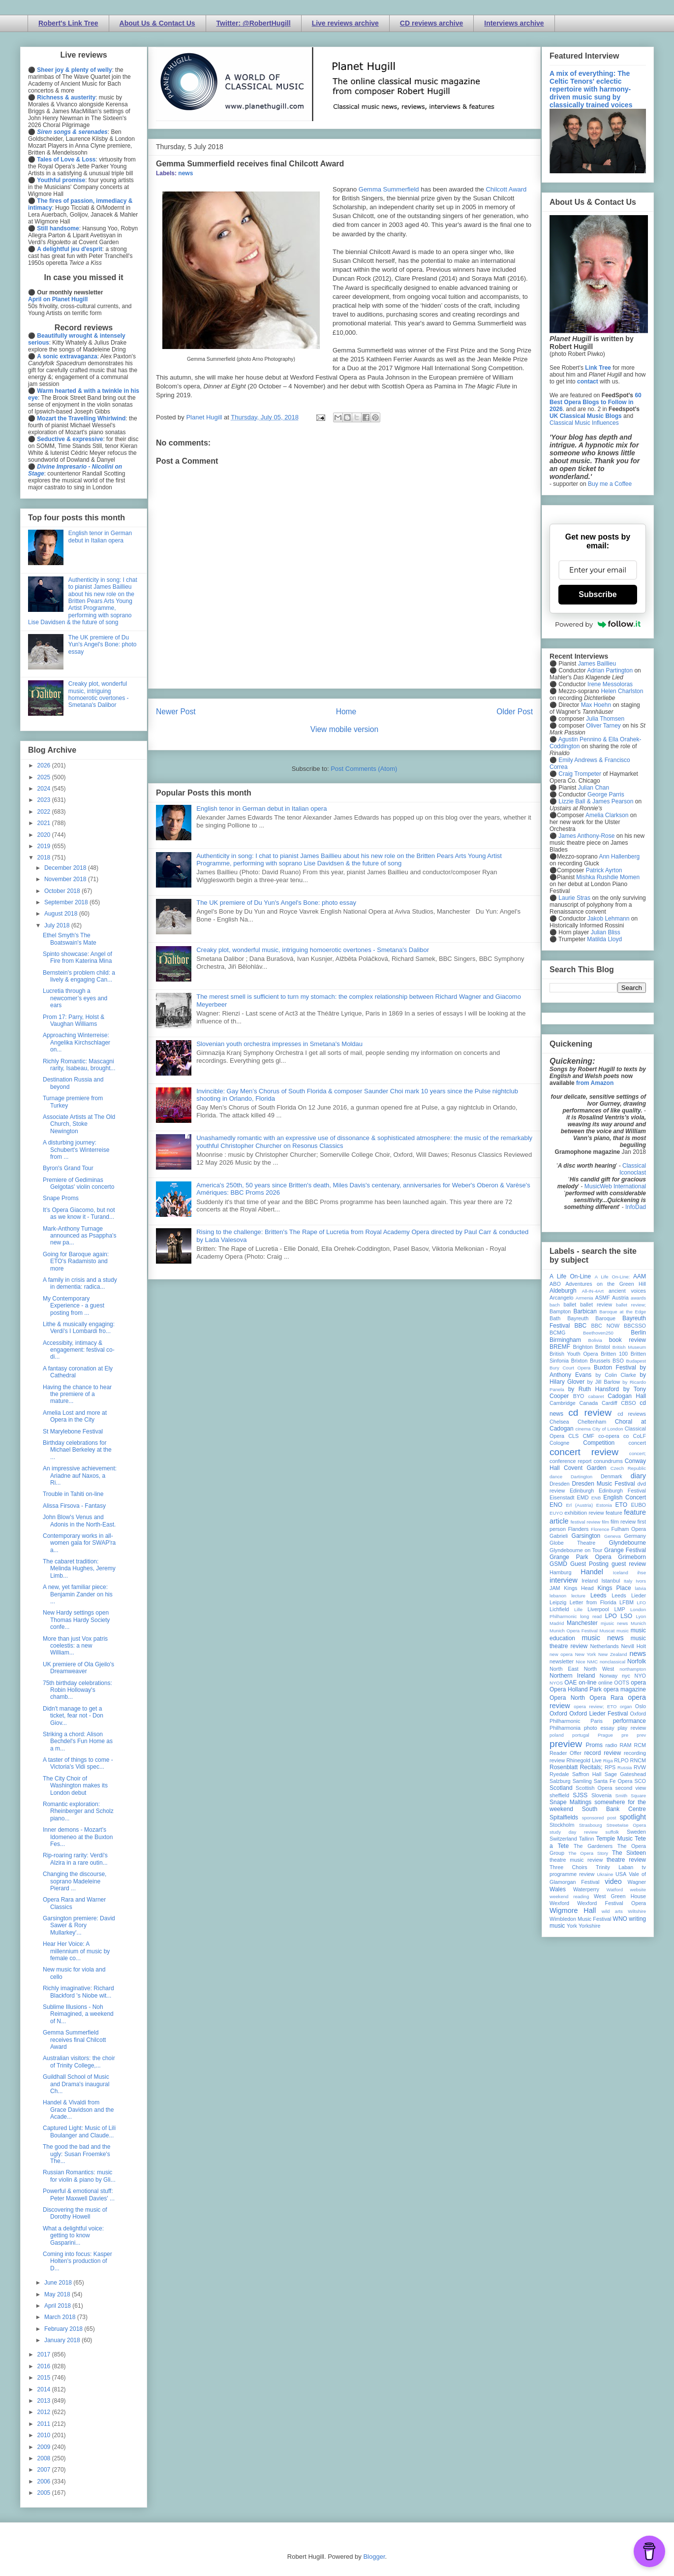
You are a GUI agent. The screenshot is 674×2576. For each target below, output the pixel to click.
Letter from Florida (593, 1602)
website (638, 1889)
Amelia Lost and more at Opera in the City (75, 1416)
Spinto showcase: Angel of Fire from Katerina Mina (77, 957)
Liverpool (598, 1609)
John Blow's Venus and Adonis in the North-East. (79, 1520)
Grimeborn (632, 1557)
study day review (574, 1832)
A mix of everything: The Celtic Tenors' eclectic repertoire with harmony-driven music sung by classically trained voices (591, 89)
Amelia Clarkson (606, 815)
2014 (44, 2389)
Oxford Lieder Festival (598, 1713)
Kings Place (614, 1588)
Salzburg (560, 1781)
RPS (610, 1767)
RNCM (638, 1760)
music (622, 1630)
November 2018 (66, 879)
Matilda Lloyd (604, 939)
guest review (629, 1563)
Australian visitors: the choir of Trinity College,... (79, 2061)
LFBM (626, 1602)
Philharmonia (565, 1728)
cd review (590, 1412)
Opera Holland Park (576, 1689)
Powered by (598, 624)
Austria (620, 1298)
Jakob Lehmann (608, 918)
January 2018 (63, 2340)
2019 (44, 846)
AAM (639, 1276)
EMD (583, 1497)
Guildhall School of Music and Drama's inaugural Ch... (76, 2084)
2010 (44, 2435)
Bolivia (595, 1340)
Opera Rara (606, 1697)
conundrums (607, 1461)
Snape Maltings (570, 1802)
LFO (641, 1602)
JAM (555, 1588)
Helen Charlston (622, 691)
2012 (44, 2412)
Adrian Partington (610, 670)
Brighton (582, 1347)
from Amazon (594, 1083)
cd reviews (631, 1414)
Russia (624, 1767)
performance (629, 1720)
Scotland (561, 1787)
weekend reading (569, 1896)
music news (602, 1638)
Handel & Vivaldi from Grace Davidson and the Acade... (78, 2109)
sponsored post (599, 1817)
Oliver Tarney (603, 725)
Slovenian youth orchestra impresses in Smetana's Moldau (279, 1044)
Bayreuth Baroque (591, 1318)
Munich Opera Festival (574, 1630)
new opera (561, 1654)
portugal (580, 1735)
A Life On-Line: (612, 1276)
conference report (571, 1461)
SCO (640, 1781)
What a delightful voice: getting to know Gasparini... (73, 2235)
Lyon (641, 1616)
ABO (555, 1284)
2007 (44, 2469)
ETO (621, 1504)
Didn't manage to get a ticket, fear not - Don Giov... (73, 1715)
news (185, 173)
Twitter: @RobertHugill (253, 23)
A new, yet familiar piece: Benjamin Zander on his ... (78, 1594)
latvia (640, 1588)
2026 (44, 765)
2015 (44, 2377)
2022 (44, 811)
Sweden (636, 1832)
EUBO (638, 1505)
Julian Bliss (605, 932)
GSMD (558, 1563)
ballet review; (631, 1304)
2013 (44, 2400)
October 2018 (63, 891)
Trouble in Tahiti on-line (73, 1494)
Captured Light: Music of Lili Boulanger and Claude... (79, 2131)
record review (602, 1752)
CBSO (628, 1403)
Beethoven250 (598, 1333)
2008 (44, 2458)
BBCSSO (635, 1326)
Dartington (581, 1476)
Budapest (636, 1361)
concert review (584, 1452)
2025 (44, 777)
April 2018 (58, 2305)
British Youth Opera (574, 1354)
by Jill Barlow (603, 1382)
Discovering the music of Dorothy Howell (75, 2213)
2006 (44, 2481)
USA (620, 1874)
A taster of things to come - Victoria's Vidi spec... (78, 1763)
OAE (570, 1682)
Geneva (612, 1536)
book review (627, 1339)
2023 (44, 799)
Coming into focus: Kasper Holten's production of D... (77, 2261)
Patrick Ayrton (604, 870)
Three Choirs (568, 1867)
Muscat (606, 1630)
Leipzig (558, 1602)
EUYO (556, 1513)
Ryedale (559, 1774)
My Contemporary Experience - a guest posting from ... (73, 1305)
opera (638, 1682)
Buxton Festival (615, 1367)
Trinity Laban (614, 1867)
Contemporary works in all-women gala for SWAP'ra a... (79, 1543)
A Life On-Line (570, 1276)
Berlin (638, 1332)
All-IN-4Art (593, 1291)
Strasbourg (590, 1825)
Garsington (586, 1535)
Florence (600, 1529)
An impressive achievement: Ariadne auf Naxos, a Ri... (80, 1475)
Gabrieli (559, 1536)
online (605, 1683)
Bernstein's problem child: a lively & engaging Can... (79, 976)
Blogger (374, 2556)
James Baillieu (597, 663)
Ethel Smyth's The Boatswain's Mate (69, 939)
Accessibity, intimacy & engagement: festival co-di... (79, 1350)
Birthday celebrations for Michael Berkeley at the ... (77, 1450)
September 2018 (67, 902)
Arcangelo (562, 1298)
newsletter (562, 1661)
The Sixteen (629, 1852)
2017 (44, 2354)
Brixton (579, 1361)
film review (623, 1522)
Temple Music (614, 1838)
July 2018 (57, 925)
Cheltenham (592, 1422)
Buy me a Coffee (610, 483)
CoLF (639, 1436)
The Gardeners (593, 1846)
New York (585, 1654)
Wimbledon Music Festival (581, 1919)
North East (564, 1669)
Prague (605, 1735)
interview (564, 1580)
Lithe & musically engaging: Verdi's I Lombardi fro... (79, 1328)
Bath (555, 1318)
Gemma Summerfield (389, 189)
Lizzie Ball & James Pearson (595, 801)
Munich (638, 1623)
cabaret (596, 1396)
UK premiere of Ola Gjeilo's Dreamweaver (78, 1668)
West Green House (620, 1896)
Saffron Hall (587, 1774)
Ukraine (605, 1874)
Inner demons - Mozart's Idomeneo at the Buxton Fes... (78, 1836)
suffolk (612, 1832)
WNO (620, 1918)
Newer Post (176, 711)
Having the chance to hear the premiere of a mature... (77, 1394)
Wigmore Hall (573, 1910)
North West (599, 1669)
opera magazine (625, 1689)
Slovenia (601, 1795)
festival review (586, 1522)
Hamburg (560, 1572)
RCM (640, 1745)
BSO (618, 1361)
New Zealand (612, 1654)
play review (631, 1728)
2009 (44, 2447)
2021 (44, 823)
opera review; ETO (595, 1706)
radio (611, 1745)
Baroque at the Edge (622, 1311)
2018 (44, 857)
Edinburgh (582, 1491)
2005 (44, 2492)
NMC (592, 1661)
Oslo (640, 1706)
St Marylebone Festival (73, 1431)
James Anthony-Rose (586, 835)
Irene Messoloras (610, 684)
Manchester (582, 1623)
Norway (609, 1676)
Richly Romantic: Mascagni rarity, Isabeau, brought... (79, 1065)
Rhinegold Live (583, 1760)
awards (638, 1298)
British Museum (629, 1347)
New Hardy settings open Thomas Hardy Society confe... (76, 1619)
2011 (44, 2423)
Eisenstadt (562, 1497)
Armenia (584, 1298)
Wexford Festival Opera (611, 1903)
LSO (626, 1616)
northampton (632, 1669)
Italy (628, 1581)
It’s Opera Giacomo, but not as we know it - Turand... (79, 1213)
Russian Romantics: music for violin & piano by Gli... (79, 2176)
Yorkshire (590, 1926)
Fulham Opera (629, 1529)
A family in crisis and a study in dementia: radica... (80, 1283)
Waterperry (586, 1889)
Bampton (560, 1311)
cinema (583, 1428)
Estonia (604, 1505)
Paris (596, 1721)
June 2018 (58, 2282)
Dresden (560, 1484)
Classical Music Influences (584, 422)
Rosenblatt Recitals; (576, 1767)
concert (637, 1443)
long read (591, 1616)
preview (566, 1744)
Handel (592, 1572)
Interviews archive (514, 23)
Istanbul (610, 1581)
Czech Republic (628, 1468)
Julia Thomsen (605, 718)
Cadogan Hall (627, 1396)
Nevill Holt (633, 1646)
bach (555, 1304)
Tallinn (586, 1839)
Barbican (584, 1311)
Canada (588, 1403)
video (613, 1881)
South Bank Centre (614, 1809)
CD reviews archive (431, 23)
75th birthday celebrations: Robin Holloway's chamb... (77, 1690)
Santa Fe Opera (613, 1781)
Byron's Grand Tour (68, 1168)
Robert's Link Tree (68, 23)
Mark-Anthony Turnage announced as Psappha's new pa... (79, 1235)
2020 (44, 834)
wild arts (612, 1911)
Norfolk (636, 1661)
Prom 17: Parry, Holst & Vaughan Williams (73, 1020)
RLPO (621, 1760)
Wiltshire (637, 1911)
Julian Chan (593, 787)
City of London (607, 1428)
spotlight (632, 1817)
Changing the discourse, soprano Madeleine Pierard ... (74, 1881)
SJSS (580, 1795)
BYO (578, 1396)
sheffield (559, 1795)
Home (346, 711)
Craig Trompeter (579, 773)
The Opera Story (588, 1853)
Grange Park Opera (581, 1557)
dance (556, 1476)
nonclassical (612, 1661)
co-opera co (613, 1436)
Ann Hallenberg (619, 856)
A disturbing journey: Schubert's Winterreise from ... (76, 1149)
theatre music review (576, 1860)
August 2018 (61, 913)
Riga (608, 1760)
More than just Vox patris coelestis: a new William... (75, 1645)
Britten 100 (614, 1354)
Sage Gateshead (625, 1774)
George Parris (605, 794)
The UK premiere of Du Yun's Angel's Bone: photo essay (276, 902)
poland (557, 1735)
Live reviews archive (345, 23)
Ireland (590, 1581)
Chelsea (559, 1422)
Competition (598, 1442)
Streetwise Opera (626, 1825)
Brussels (600, 1361)
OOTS (621, 1683)
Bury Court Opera (570, 1367)
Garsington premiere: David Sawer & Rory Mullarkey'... (79, 1925)
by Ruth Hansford (593, 1389)
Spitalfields (564, 1817)
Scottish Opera (594, 1788)
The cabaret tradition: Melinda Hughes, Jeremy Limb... (79, 1568)
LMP (619, 1609)
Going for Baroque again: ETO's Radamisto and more (76, 1261)
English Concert (624, 1497)
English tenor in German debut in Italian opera (261, 808)
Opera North (567, 1697)
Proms (594, 1745)
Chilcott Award (506, 189)
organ (626, 1706)
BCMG (557, 1333)
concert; (637, 1453)
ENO (556, 1504)
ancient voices (627, 1291)
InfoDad (635, 1207)
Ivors (641, 1581)
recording (635, 1753)
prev (641, 1735)
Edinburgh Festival (622, 1491)
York (572, 1926)
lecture (578, 1595)
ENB (596, 1497)
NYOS (556, 1683)
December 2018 (66, 867)
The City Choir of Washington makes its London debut (75, 1785)
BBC (581, 1325)
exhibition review (584, 1513)
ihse (641, 1572)
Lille (578, 1609)
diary (638, 1476)
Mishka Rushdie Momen (608, 877)
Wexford (559, 1903)
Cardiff (609, 1403)
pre (624, 1735)
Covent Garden (585, 1467)
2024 (44, 788)
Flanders (578, 1529)
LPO (611, 1616)
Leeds (598, 1595)
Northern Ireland (572, 1675)
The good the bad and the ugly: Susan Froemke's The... (76, 2153)
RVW (640, 1767)
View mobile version (344, 729)
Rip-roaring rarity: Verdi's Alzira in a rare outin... (75, 1859)
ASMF (602, 1298)
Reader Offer (566, 1753)
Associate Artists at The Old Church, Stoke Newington (79, 1124)
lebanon (558, 1595)
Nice (580, 1661)
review (557, 1760)
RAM (625, 1745)
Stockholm (562, 1825)
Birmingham (565, 1339)
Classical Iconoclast (632, 1169)
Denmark (611, 1476)
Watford (615, 1889)
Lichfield (559, 1609)
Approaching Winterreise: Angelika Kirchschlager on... (76, 1042)
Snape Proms (61, 1198)
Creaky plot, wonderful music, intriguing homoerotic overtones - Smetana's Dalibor (312, 950)
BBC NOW (605, 1326)
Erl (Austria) (579, 1505)
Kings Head (579, 1588)
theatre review (626, 1859)
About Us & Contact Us (157, 23)
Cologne (559, 1443)
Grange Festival (625, 1550)
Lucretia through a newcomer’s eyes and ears (75, 998)
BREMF (560, 1346)
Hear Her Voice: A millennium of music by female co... (76, 1951)
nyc (626, 1676)
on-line (587, 1682)
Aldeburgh (563, 1290)
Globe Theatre (572, 1543)
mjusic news (614, 1623)
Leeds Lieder (629, 1595)
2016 (44, 2366)
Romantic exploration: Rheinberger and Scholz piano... (78, 1811)
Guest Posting (589, 1563)
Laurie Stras (573, 897)
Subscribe (597, 594)
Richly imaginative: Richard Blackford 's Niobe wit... (78, 1992)
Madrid (557, 1623)
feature (614, 1513)
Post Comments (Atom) (364, 768)
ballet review (596, 1304)
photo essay (599, 1728)
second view (630, 1788)
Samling (582, 1781)
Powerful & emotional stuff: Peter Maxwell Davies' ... (79, 2194)
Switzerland (563, 1839)
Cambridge (563, 1403)
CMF (588, 1436)
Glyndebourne (627, 1542)
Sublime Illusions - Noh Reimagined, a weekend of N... (78, 2014)
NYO (640, 1676)
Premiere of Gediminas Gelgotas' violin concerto (78, 1183)
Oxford (558, 1713)
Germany (635, 1536)
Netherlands (604, 1646)
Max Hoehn (596, 704)
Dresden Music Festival (603, 1483)
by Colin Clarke (615, 1375)
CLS (573, 1436)
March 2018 (60, 2317)
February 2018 (64, 2328)
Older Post (514, 711)
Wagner (637, 1882)
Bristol (602, 1347)
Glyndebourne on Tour (576, 1550)
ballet (569, 1304)
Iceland (620, 1572)
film (605, 1522)
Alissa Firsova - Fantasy (74, 1505)
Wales (558, 1889)
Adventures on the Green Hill (605, 1284)
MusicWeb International (615, 1186)
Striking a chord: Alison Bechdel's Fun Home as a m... (78, 1741)
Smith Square (630, 1795)
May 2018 (58, 2294)
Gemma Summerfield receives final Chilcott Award (74, 2039)
